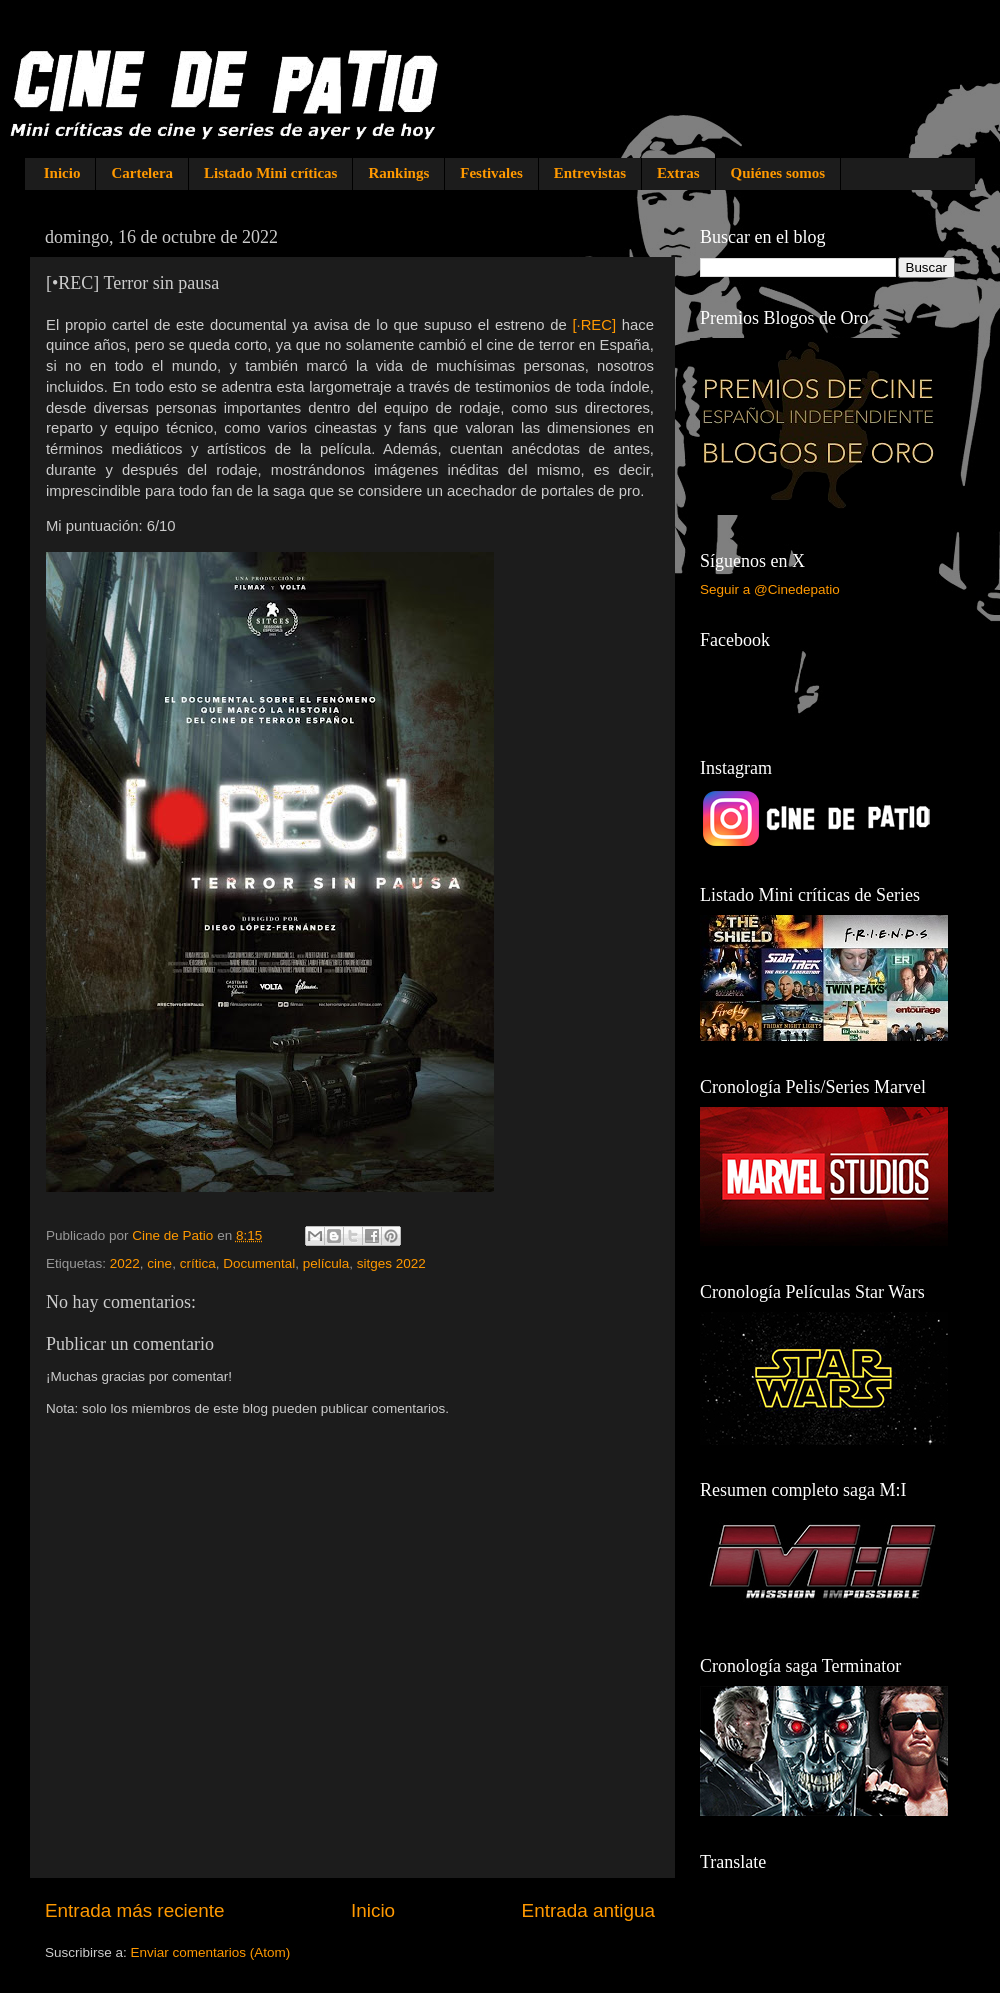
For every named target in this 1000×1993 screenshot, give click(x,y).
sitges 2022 (391, 1263)
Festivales (491, 173)
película (326, 1263)
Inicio (62, 173)
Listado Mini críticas (270, 173)
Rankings (398, 173)
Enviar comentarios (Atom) (211, 1952)
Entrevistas (590, 173)
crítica (198, 1263)
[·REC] (594, 325)
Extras (678, 173)
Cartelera (142, 173)
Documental (259, 1263)
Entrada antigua (588, 1910)
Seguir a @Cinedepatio (770, 589)
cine (159, 1263)
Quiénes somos (778, 173)
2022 (125, 1263)
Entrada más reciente (135, 1910)
